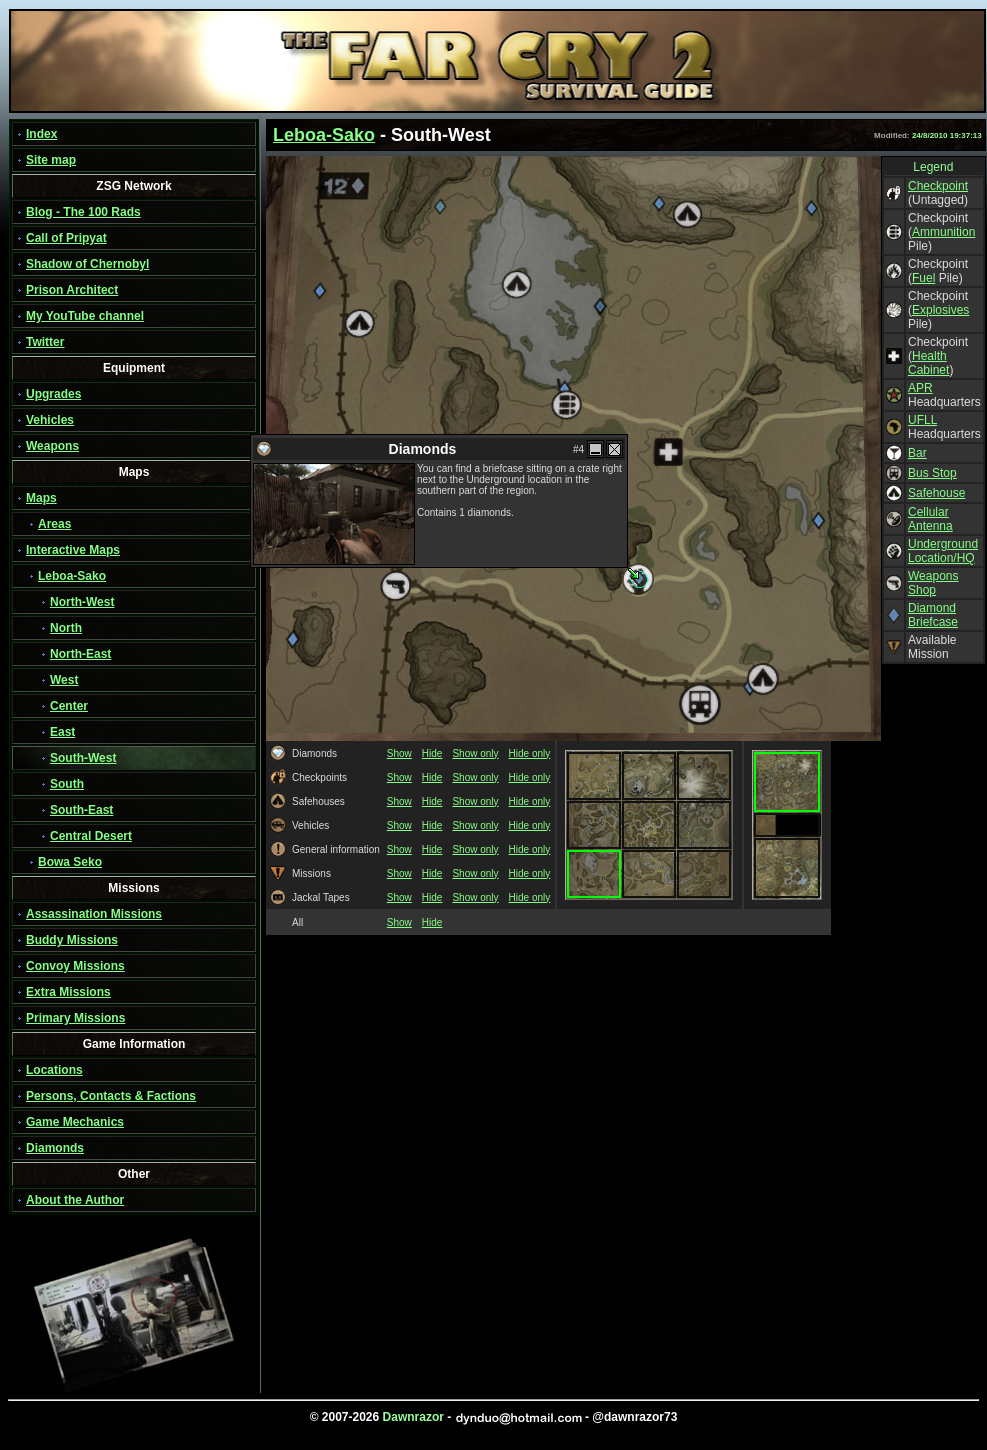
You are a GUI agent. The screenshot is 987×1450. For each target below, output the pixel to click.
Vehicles (50, 420)
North (66, 628)
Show (399, 753)
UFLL (922, 420)
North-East (80, 654)
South (67, 784)
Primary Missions (75, 1018)
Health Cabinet (928, 363)
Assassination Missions (94, 914)
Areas (54, 524)
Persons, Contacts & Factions (111, 1096)
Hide (432, 753)
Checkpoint (938, 186)
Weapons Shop (933, 583)
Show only (475, 753)
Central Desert (91, 836)
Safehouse (936, 493)
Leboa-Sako (72, 576)
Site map (51, 160)
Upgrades (53, 394)
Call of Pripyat (66, 238)
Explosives (940, 310)
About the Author (75, 1200)
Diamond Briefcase (933, 615)
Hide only (530, 753)
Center (69, 706)
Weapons (52, 446)
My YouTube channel (85, 316)
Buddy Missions (72, 940)
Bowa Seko (70, 862)
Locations (54, 1070)
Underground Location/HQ (943, 551)
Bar (917, 453)
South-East (81, 810)
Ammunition (943, 232)
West (64, 680)
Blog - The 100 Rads (83, 212)
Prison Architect (72, 290)
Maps (41, 498)
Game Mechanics (75, 1122)
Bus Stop (932, 473)
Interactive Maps (73, 550)
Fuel (923, 278)
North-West (82, 602)
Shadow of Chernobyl (87, 264)
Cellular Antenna (930, 519)
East (62, 732)
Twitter (45, 342)
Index (41, 134)
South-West (83, 758)
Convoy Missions (75, 966)
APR (920, 388)
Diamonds (55, 1148)
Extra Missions (68, 992)
